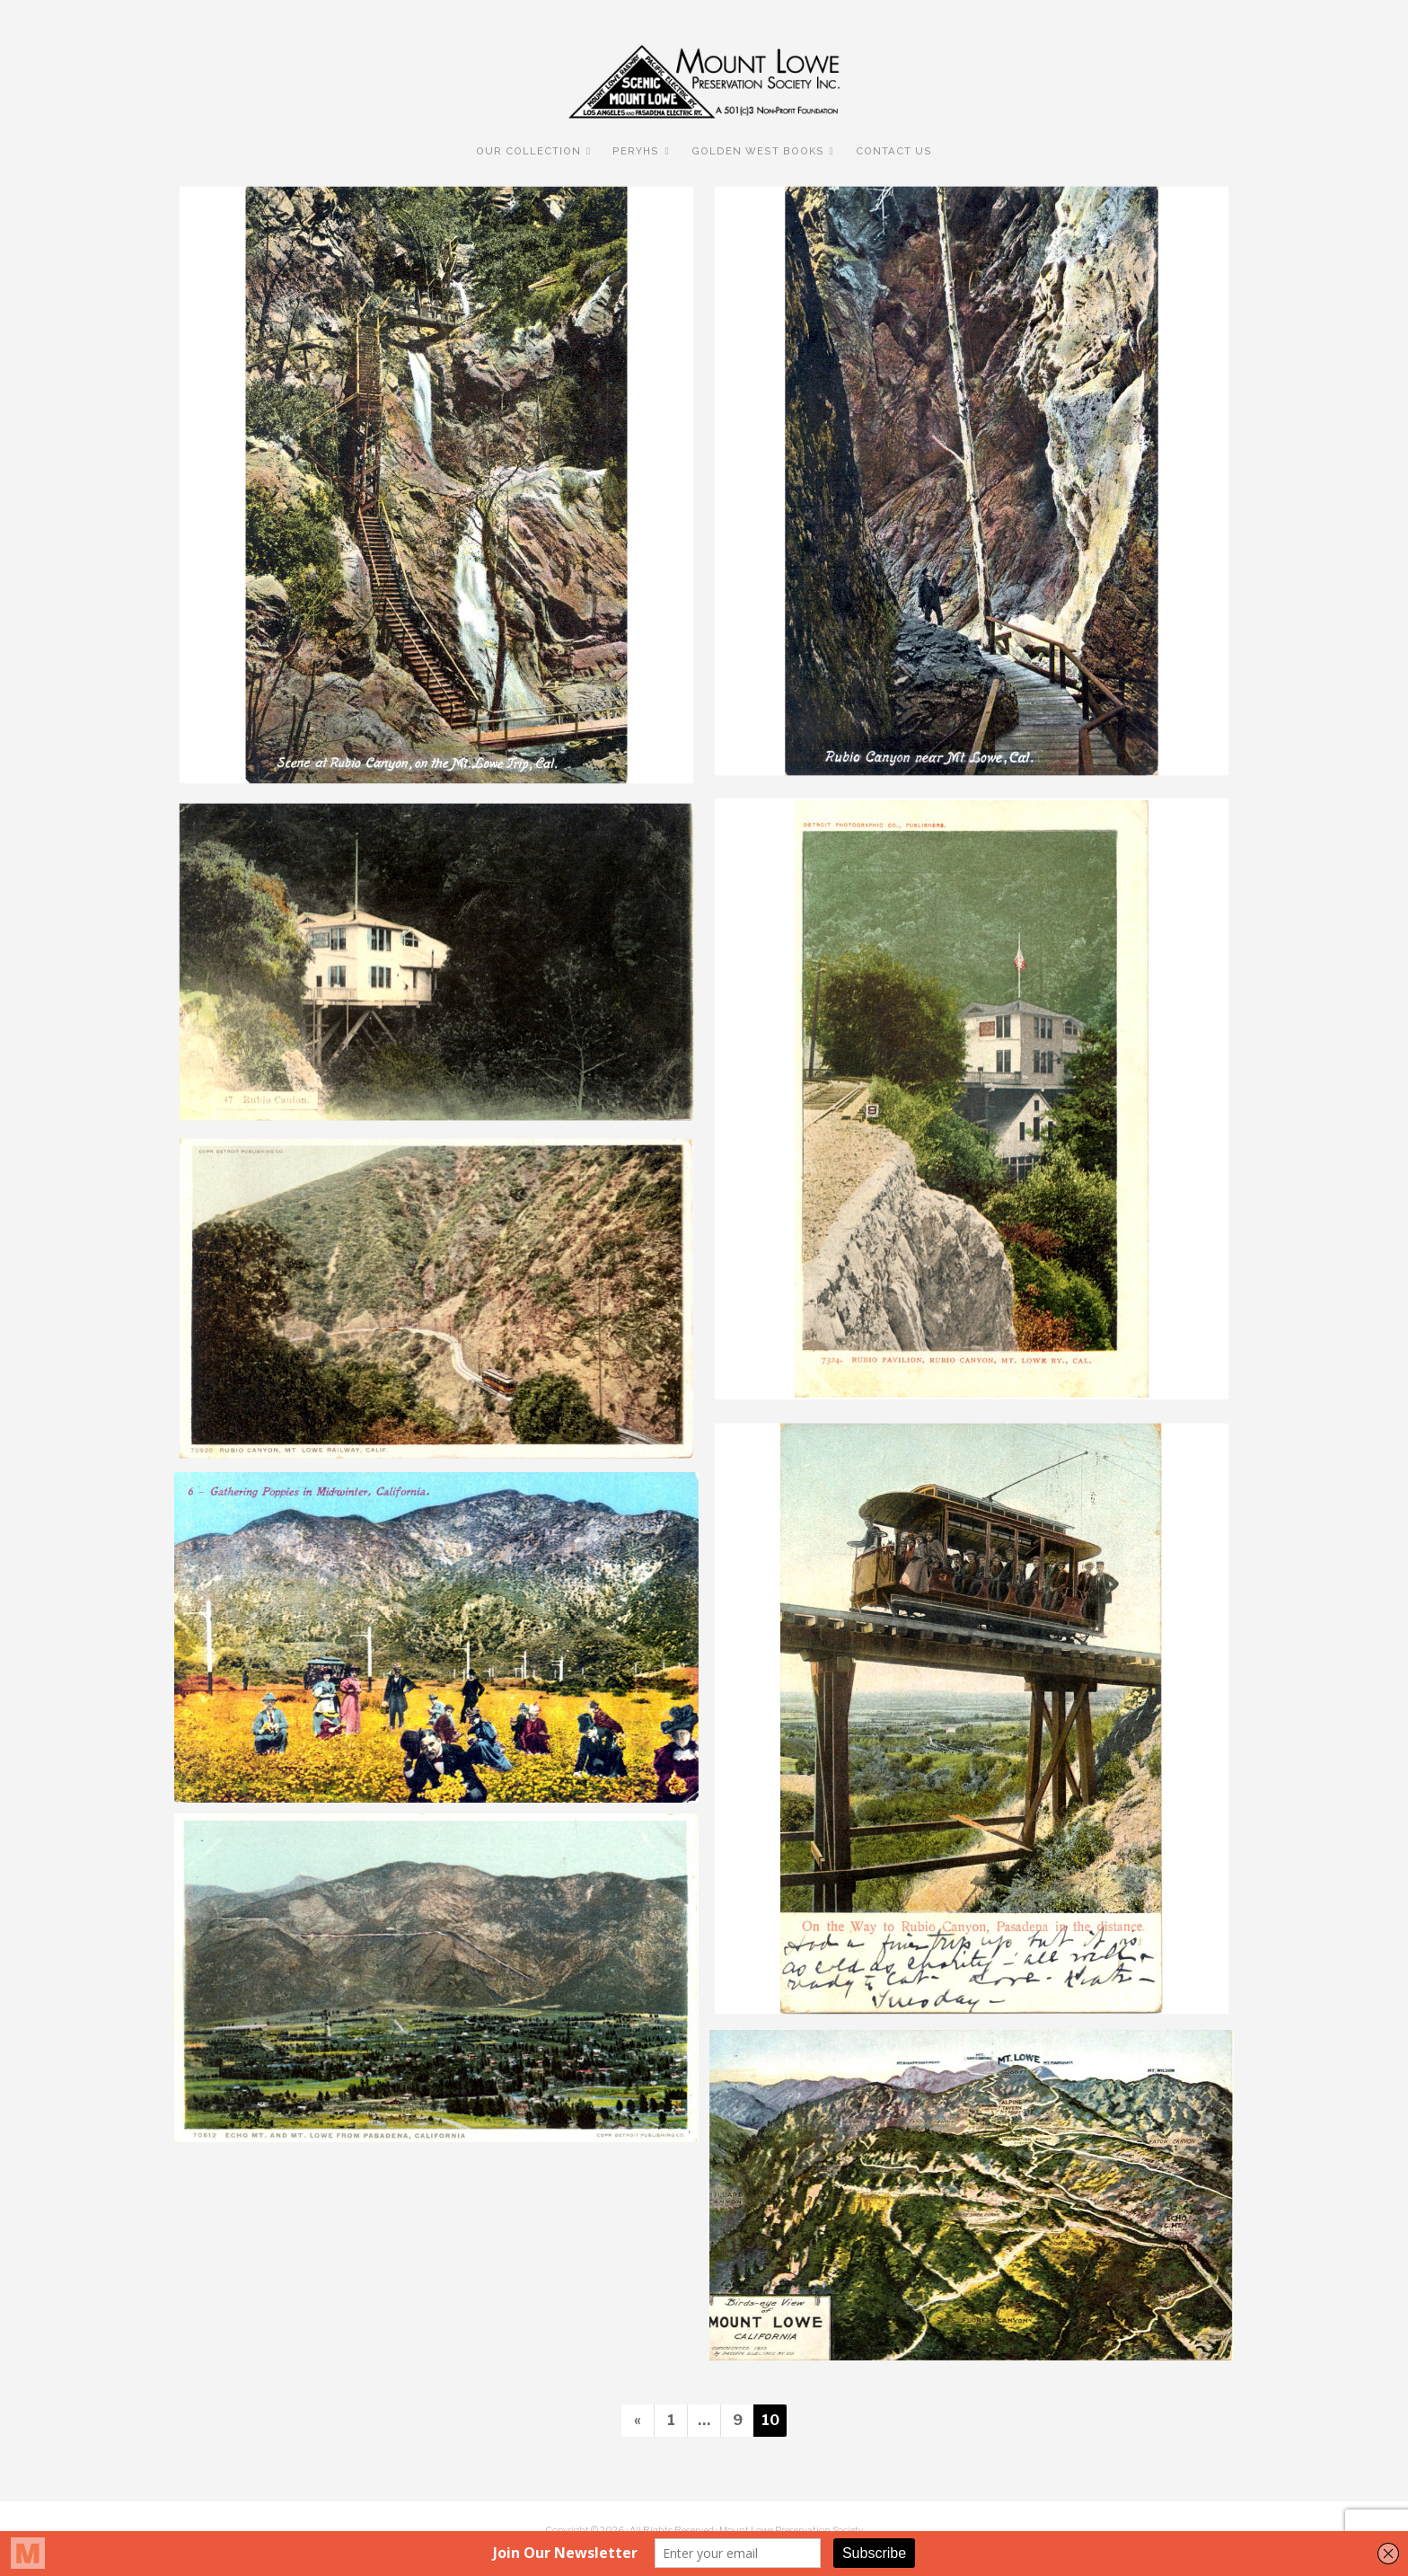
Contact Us (894, 151)
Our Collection (528, 151)
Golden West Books (757, 151)
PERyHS (635, 151)
